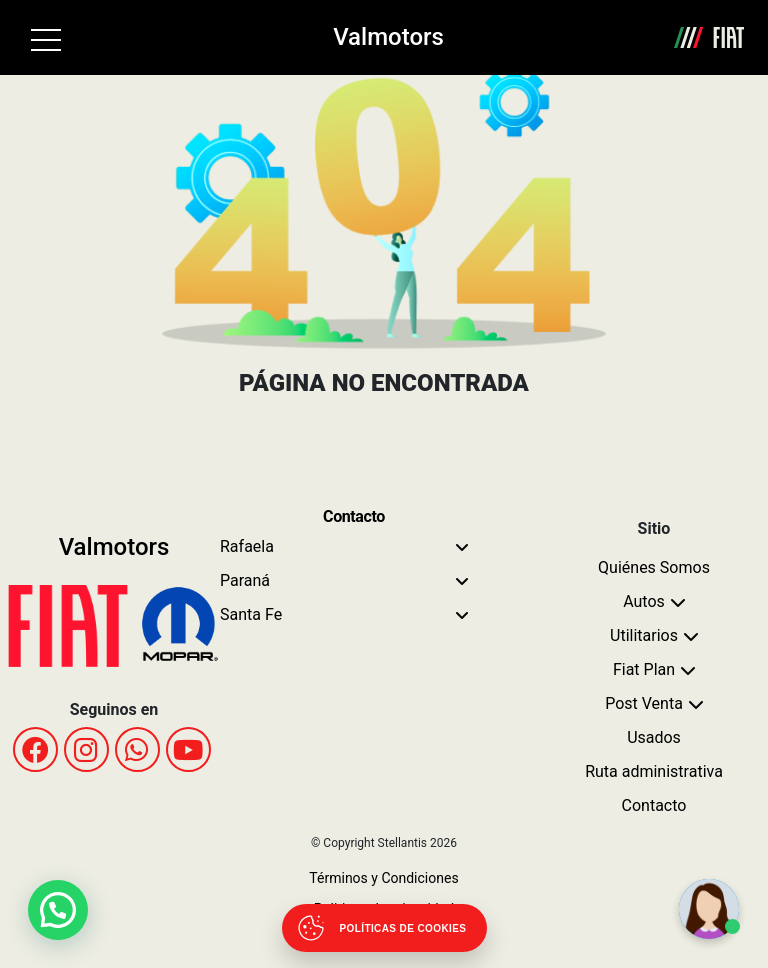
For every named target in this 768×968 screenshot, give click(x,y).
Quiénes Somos (654, 567)
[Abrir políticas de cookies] (384, 928)
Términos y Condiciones (383, 878)
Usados (654, 737)
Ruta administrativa (654, 771)
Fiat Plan (644, 669)
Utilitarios (644, 635)
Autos (644, 601)
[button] (58, 910)
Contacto (654, 805)
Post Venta (644, 703)
